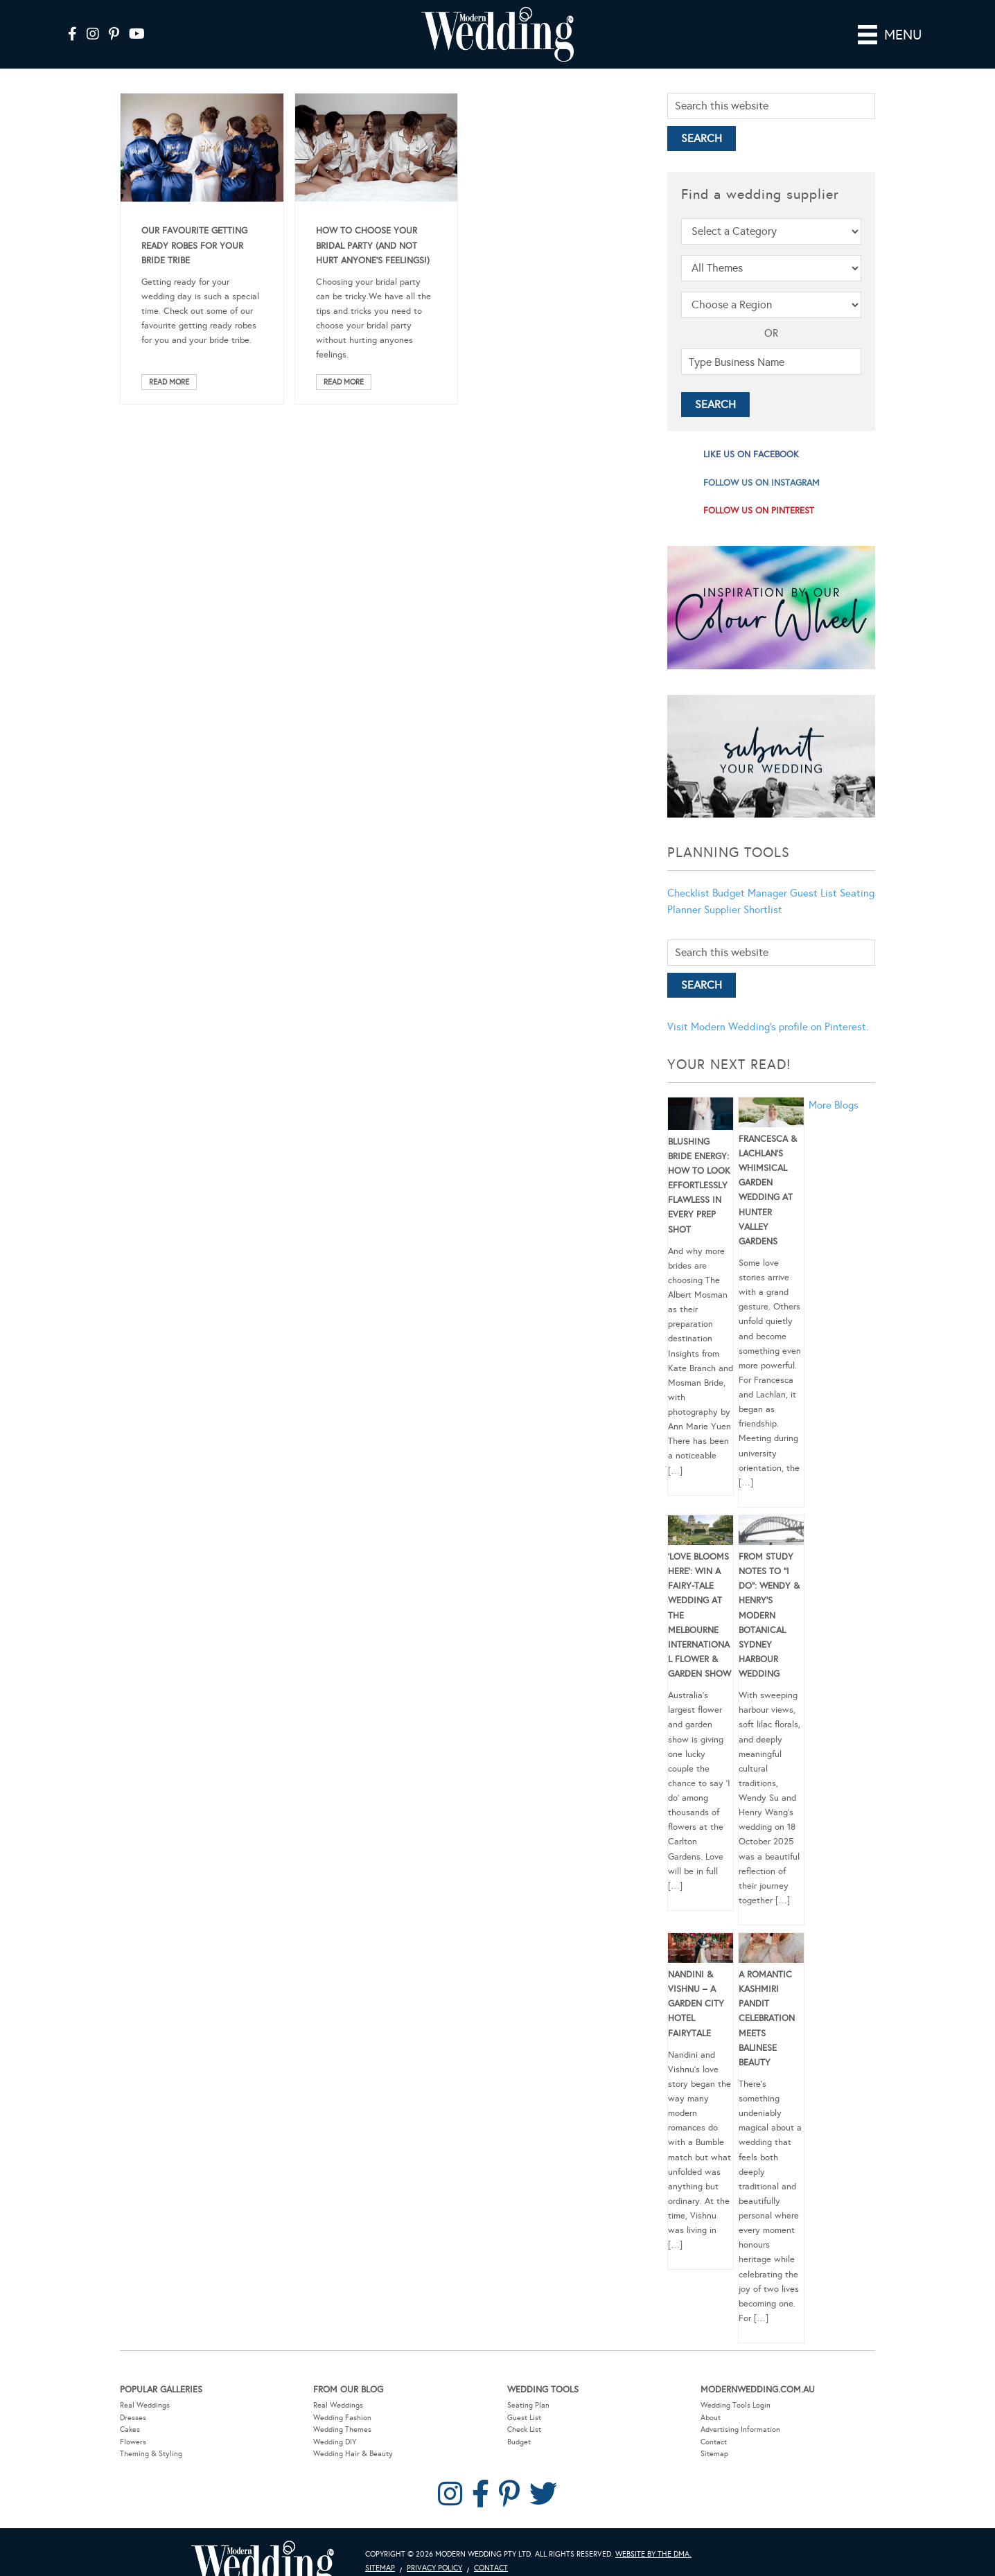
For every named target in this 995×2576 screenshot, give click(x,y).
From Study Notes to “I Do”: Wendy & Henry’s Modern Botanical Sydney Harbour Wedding (769, 1615)
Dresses (133, 2417)
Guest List (813, 893)
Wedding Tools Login (736, 2405)
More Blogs (833, 1105)
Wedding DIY (334, 2441)
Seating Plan (528, 2405)
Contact (714, 2441)
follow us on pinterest (758, 510)
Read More (169, 382)
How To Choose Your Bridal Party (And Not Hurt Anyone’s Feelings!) (373, 245)
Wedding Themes (342, 2429)
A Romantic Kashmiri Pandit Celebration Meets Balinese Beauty (767, 2018)
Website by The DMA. (653, 2554)
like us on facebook (751, 454)
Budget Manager (749, 893)
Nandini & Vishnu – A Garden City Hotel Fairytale (696, 2004)
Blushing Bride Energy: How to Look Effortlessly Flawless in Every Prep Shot (699, 1185)
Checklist (688, 893)
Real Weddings (145, 2405)
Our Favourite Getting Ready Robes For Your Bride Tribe (194, 245)
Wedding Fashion (342, 2417)
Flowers (133, 2441)
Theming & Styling (151, 2453)
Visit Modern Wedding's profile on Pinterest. (767, 1027)
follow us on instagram (761, 482)
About (711, 2417)
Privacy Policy (434, 2568)
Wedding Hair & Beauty (353, 2453)
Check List (524, 2429)
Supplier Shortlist (743, 909)
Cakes (130, 2429)
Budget (519, 2441)
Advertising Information (740, 2429)
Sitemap (714, 2453)
